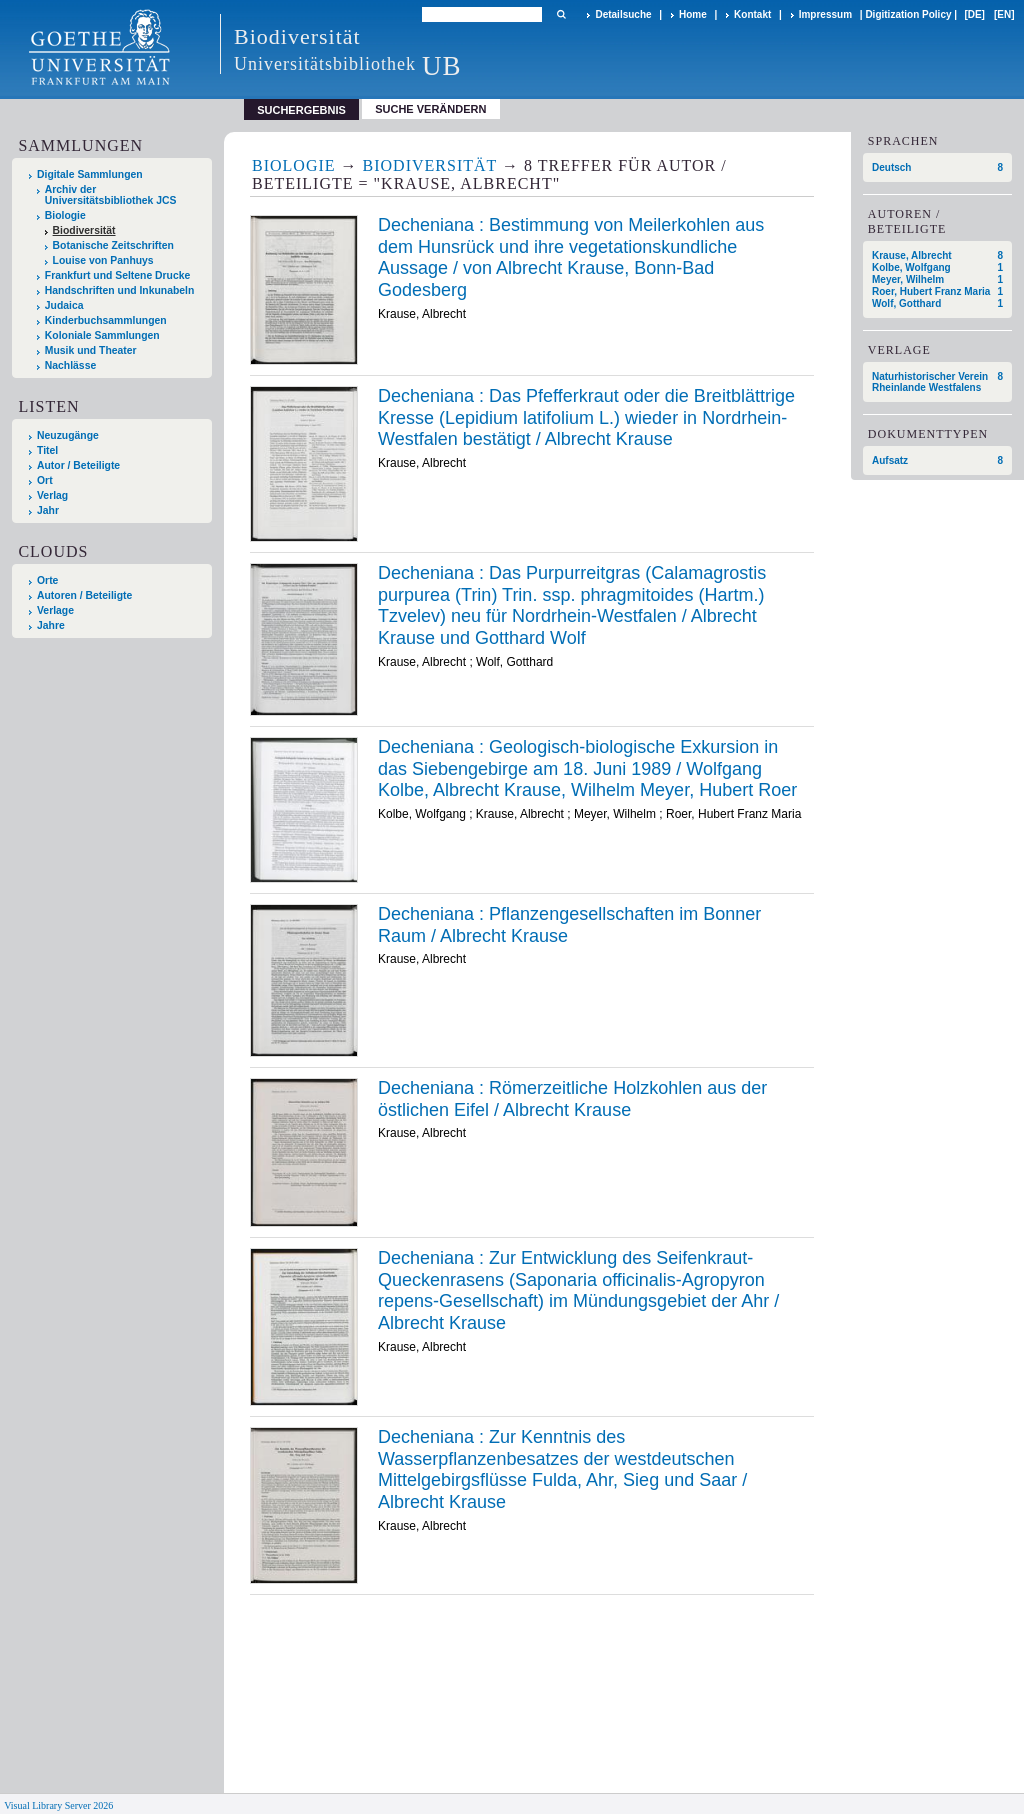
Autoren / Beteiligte (84, 595)
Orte (47, 580)
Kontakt (752, 14)
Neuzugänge (68, 435)
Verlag (52, 495)
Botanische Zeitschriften (113, 245)
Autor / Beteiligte (78, 465)
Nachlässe (70, 365)
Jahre (51, 625)
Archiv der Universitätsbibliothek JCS (111, 195)
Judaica (64, 305)
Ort (45, 480)
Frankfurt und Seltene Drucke (118, 275)
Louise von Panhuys (103, 260)
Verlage (55, 610)
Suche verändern (430, 109)
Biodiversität (84, 230)
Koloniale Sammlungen (102, 335)
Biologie (65, 215)
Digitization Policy (908, 14)
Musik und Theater (91, 350)
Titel (47, 450)
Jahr (48, 510)
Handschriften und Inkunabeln (120, 290)
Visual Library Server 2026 (58, 1805)
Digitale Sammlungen (90, 174)
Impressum (825, 14)
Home (693, 14)
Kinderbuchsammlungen (106, 320)
